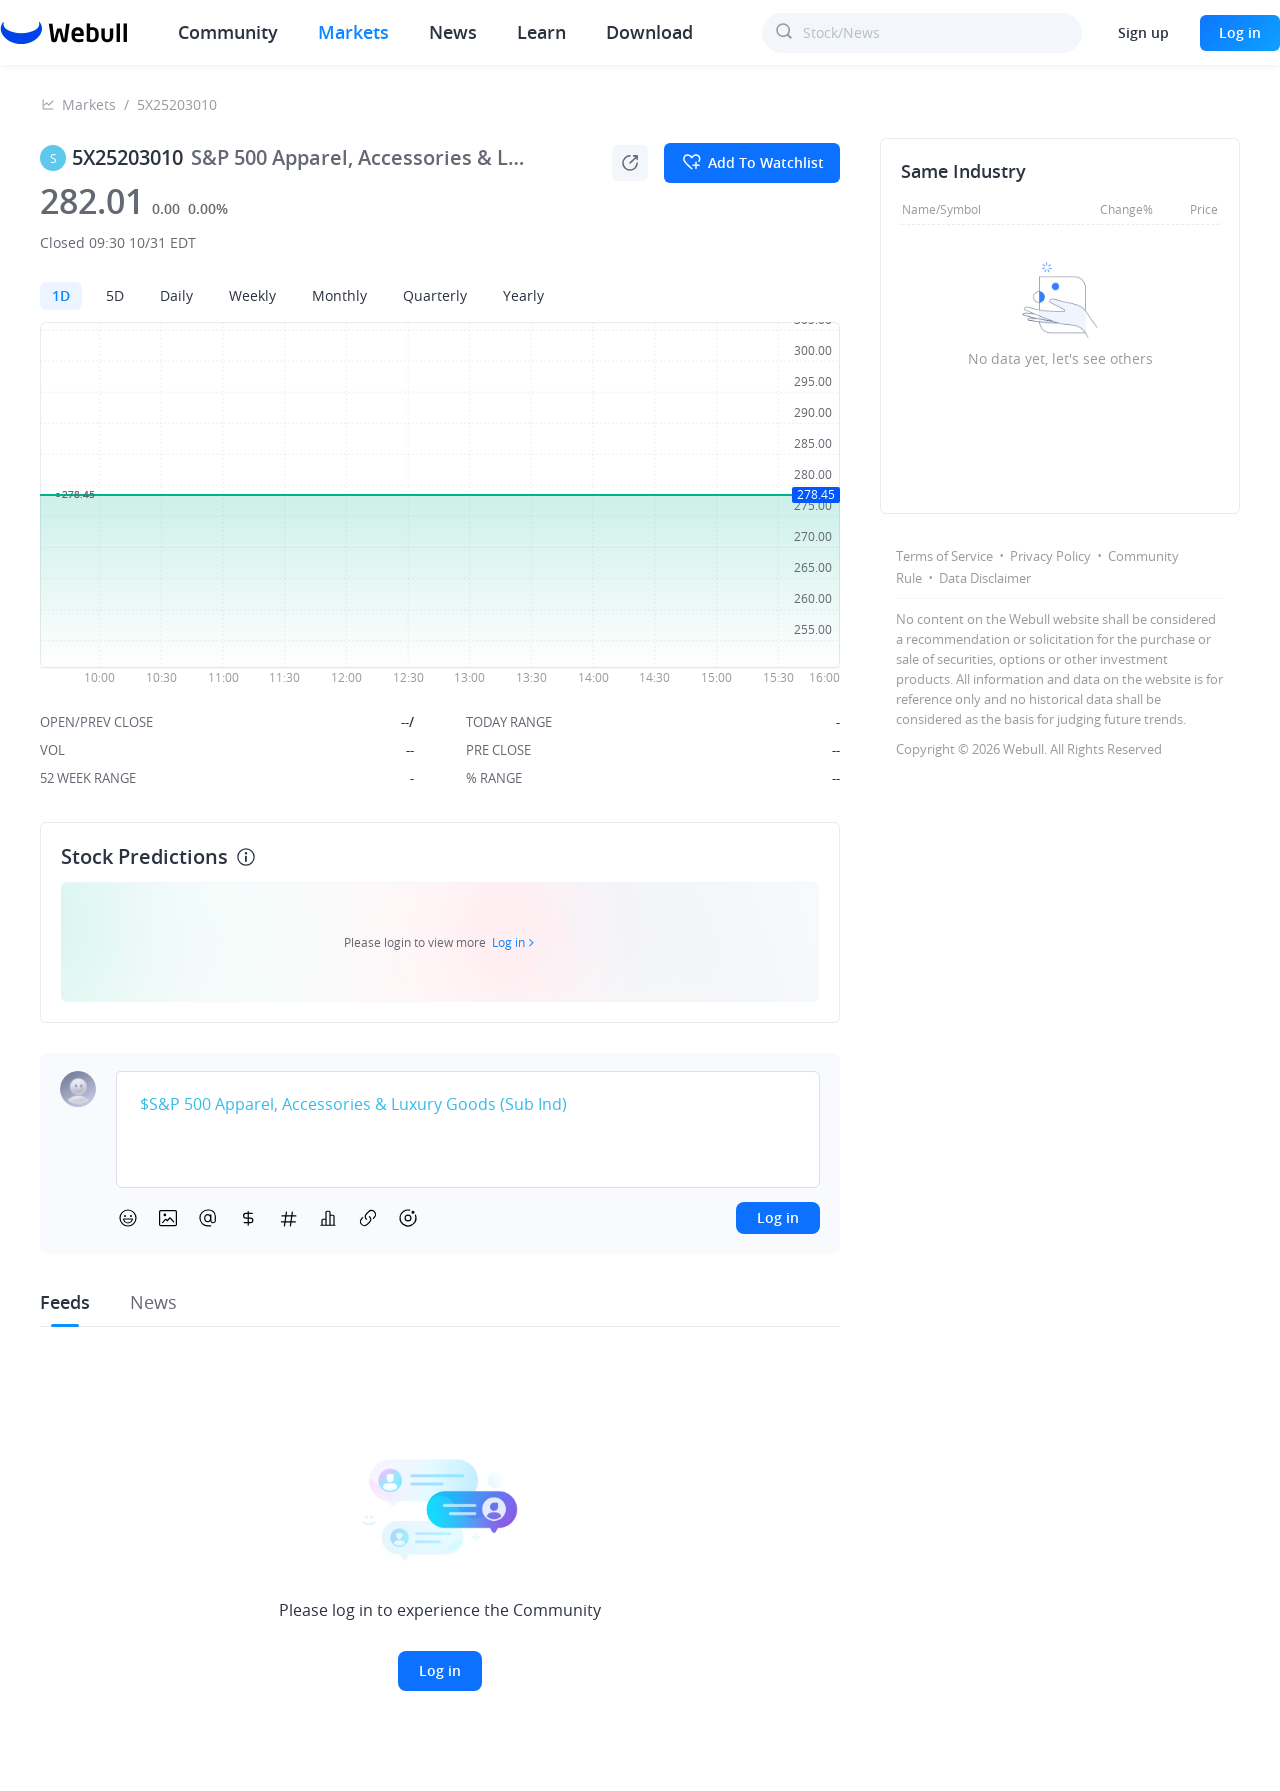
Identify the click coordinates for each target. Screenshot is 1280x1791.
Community (228, 32)
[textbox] (468, 1105)
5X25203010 (177, 104)
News (453, 32)
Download (649, 32)
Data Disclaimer (985, 578)
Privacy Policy (1050, 556)
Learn (541, 32)
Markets (353, 32)
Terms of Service (944, 556)
